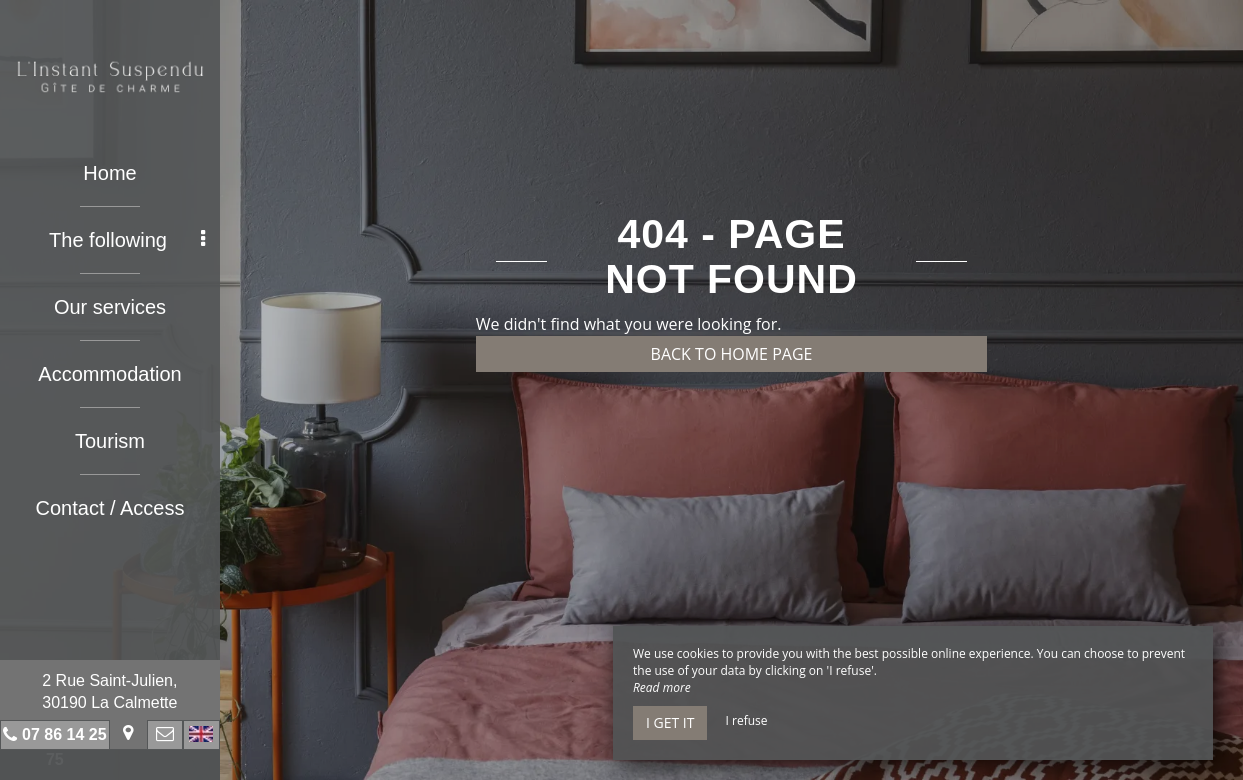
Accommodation (109, 374)
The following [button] (127, 240)
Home (109, 173)
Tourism (110, 441)
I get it (670, 722)
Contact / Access (110, 508)
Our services (110, 307)
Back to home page (732, 354)
